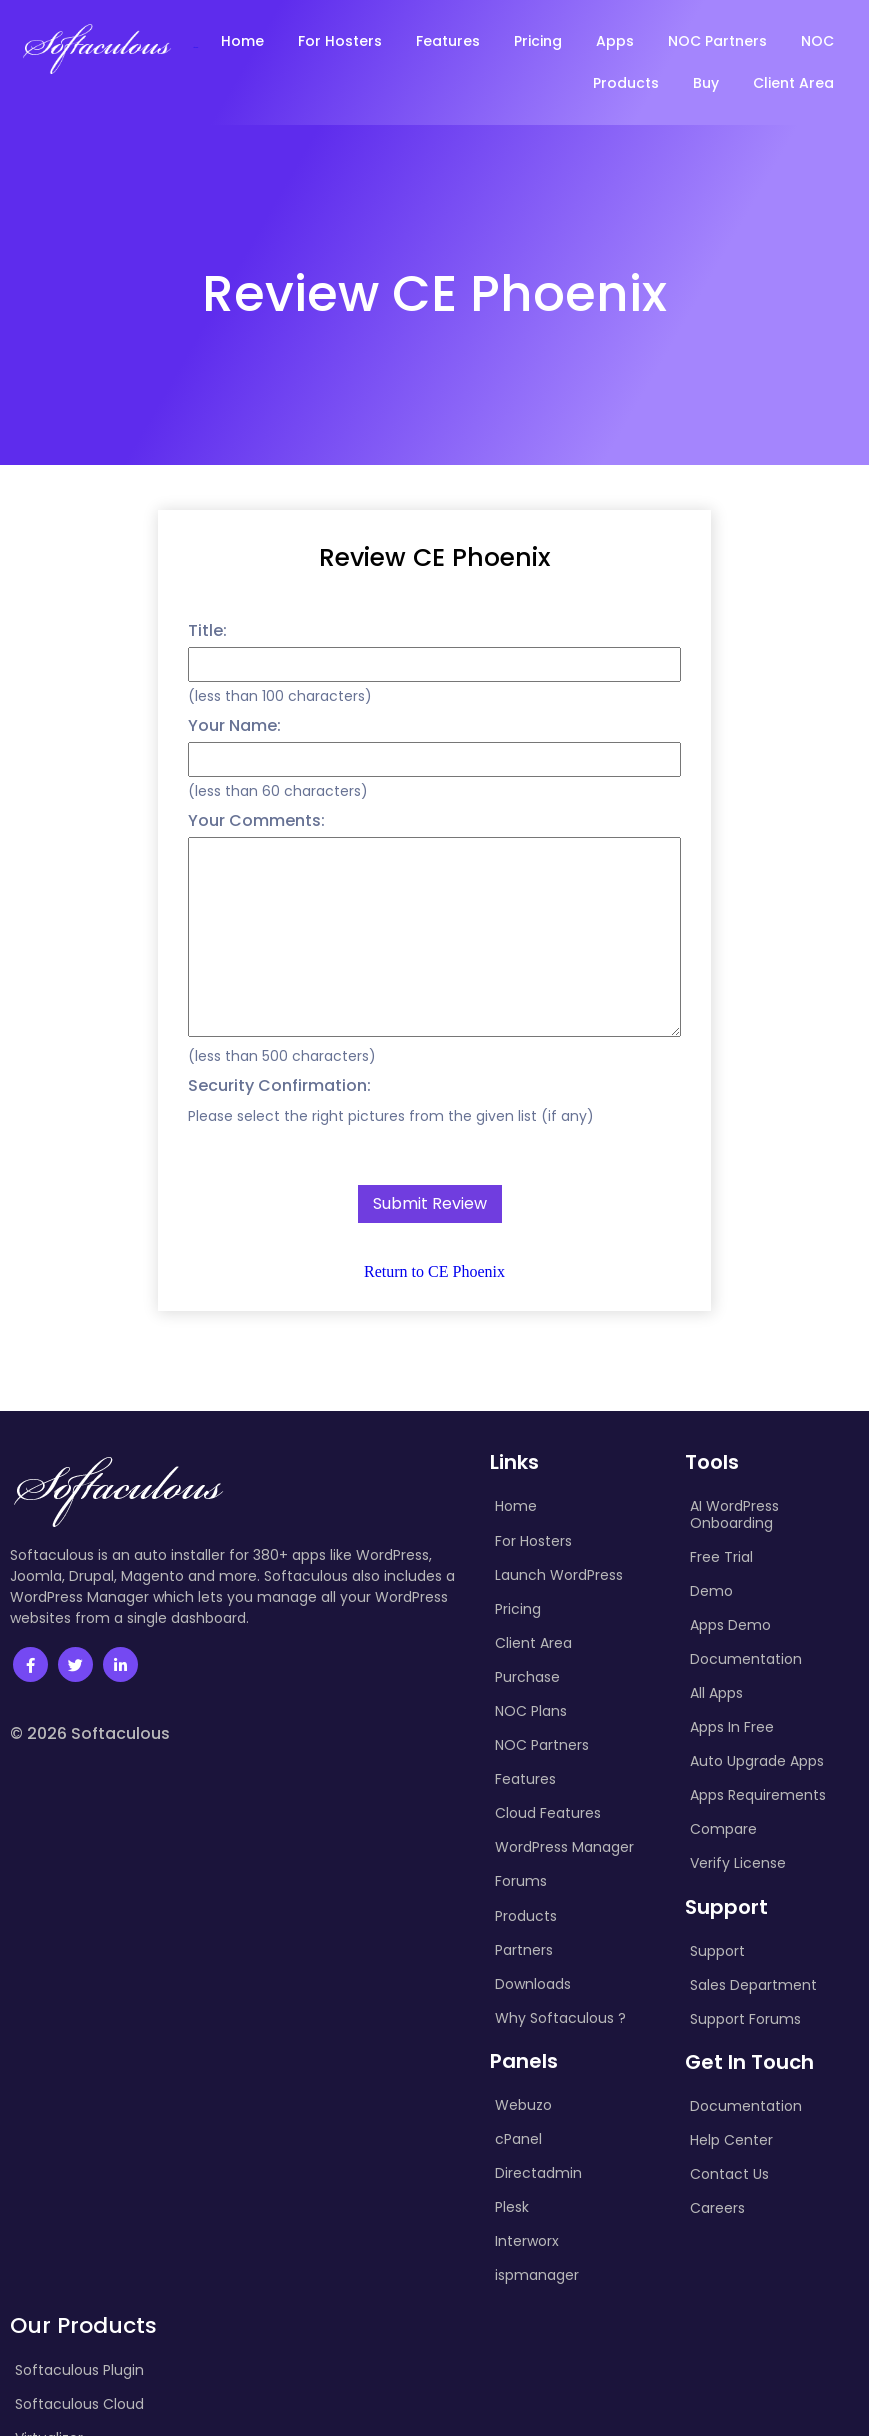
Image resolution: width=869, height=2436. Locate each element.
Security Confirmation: (279, 1085)
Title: (207, 630)
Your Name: (234, 725)
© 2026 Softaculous (90, 1754)
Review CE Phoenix (434, 557)
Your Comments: (256, 820)
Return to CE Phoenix (434, 1271)
